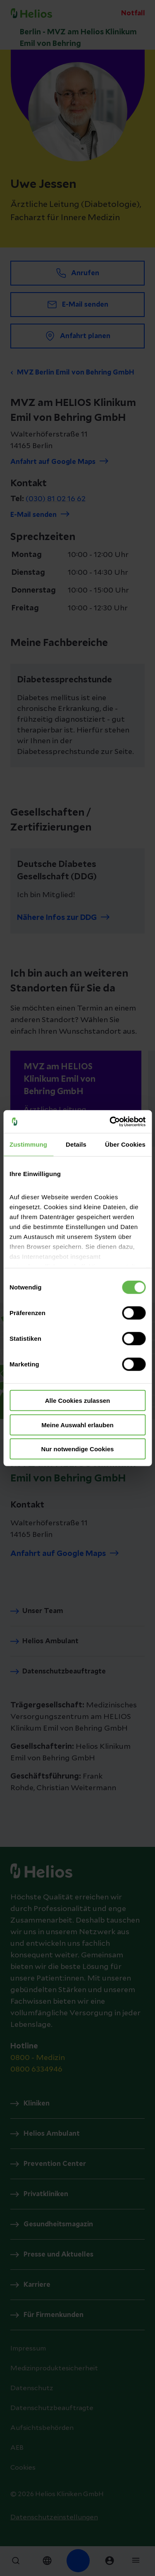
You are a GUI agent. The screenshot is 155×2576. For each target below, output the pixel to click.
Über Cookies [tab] (125, 1144)
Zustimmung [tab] (28, 1144)
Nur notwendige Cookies (77, 1448)
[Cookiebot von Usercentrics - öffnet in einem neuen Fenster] (110, 1121)
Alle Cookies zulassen (77, 1400)
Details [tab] (76, 1144)
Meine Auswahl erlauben (77, 1424)
